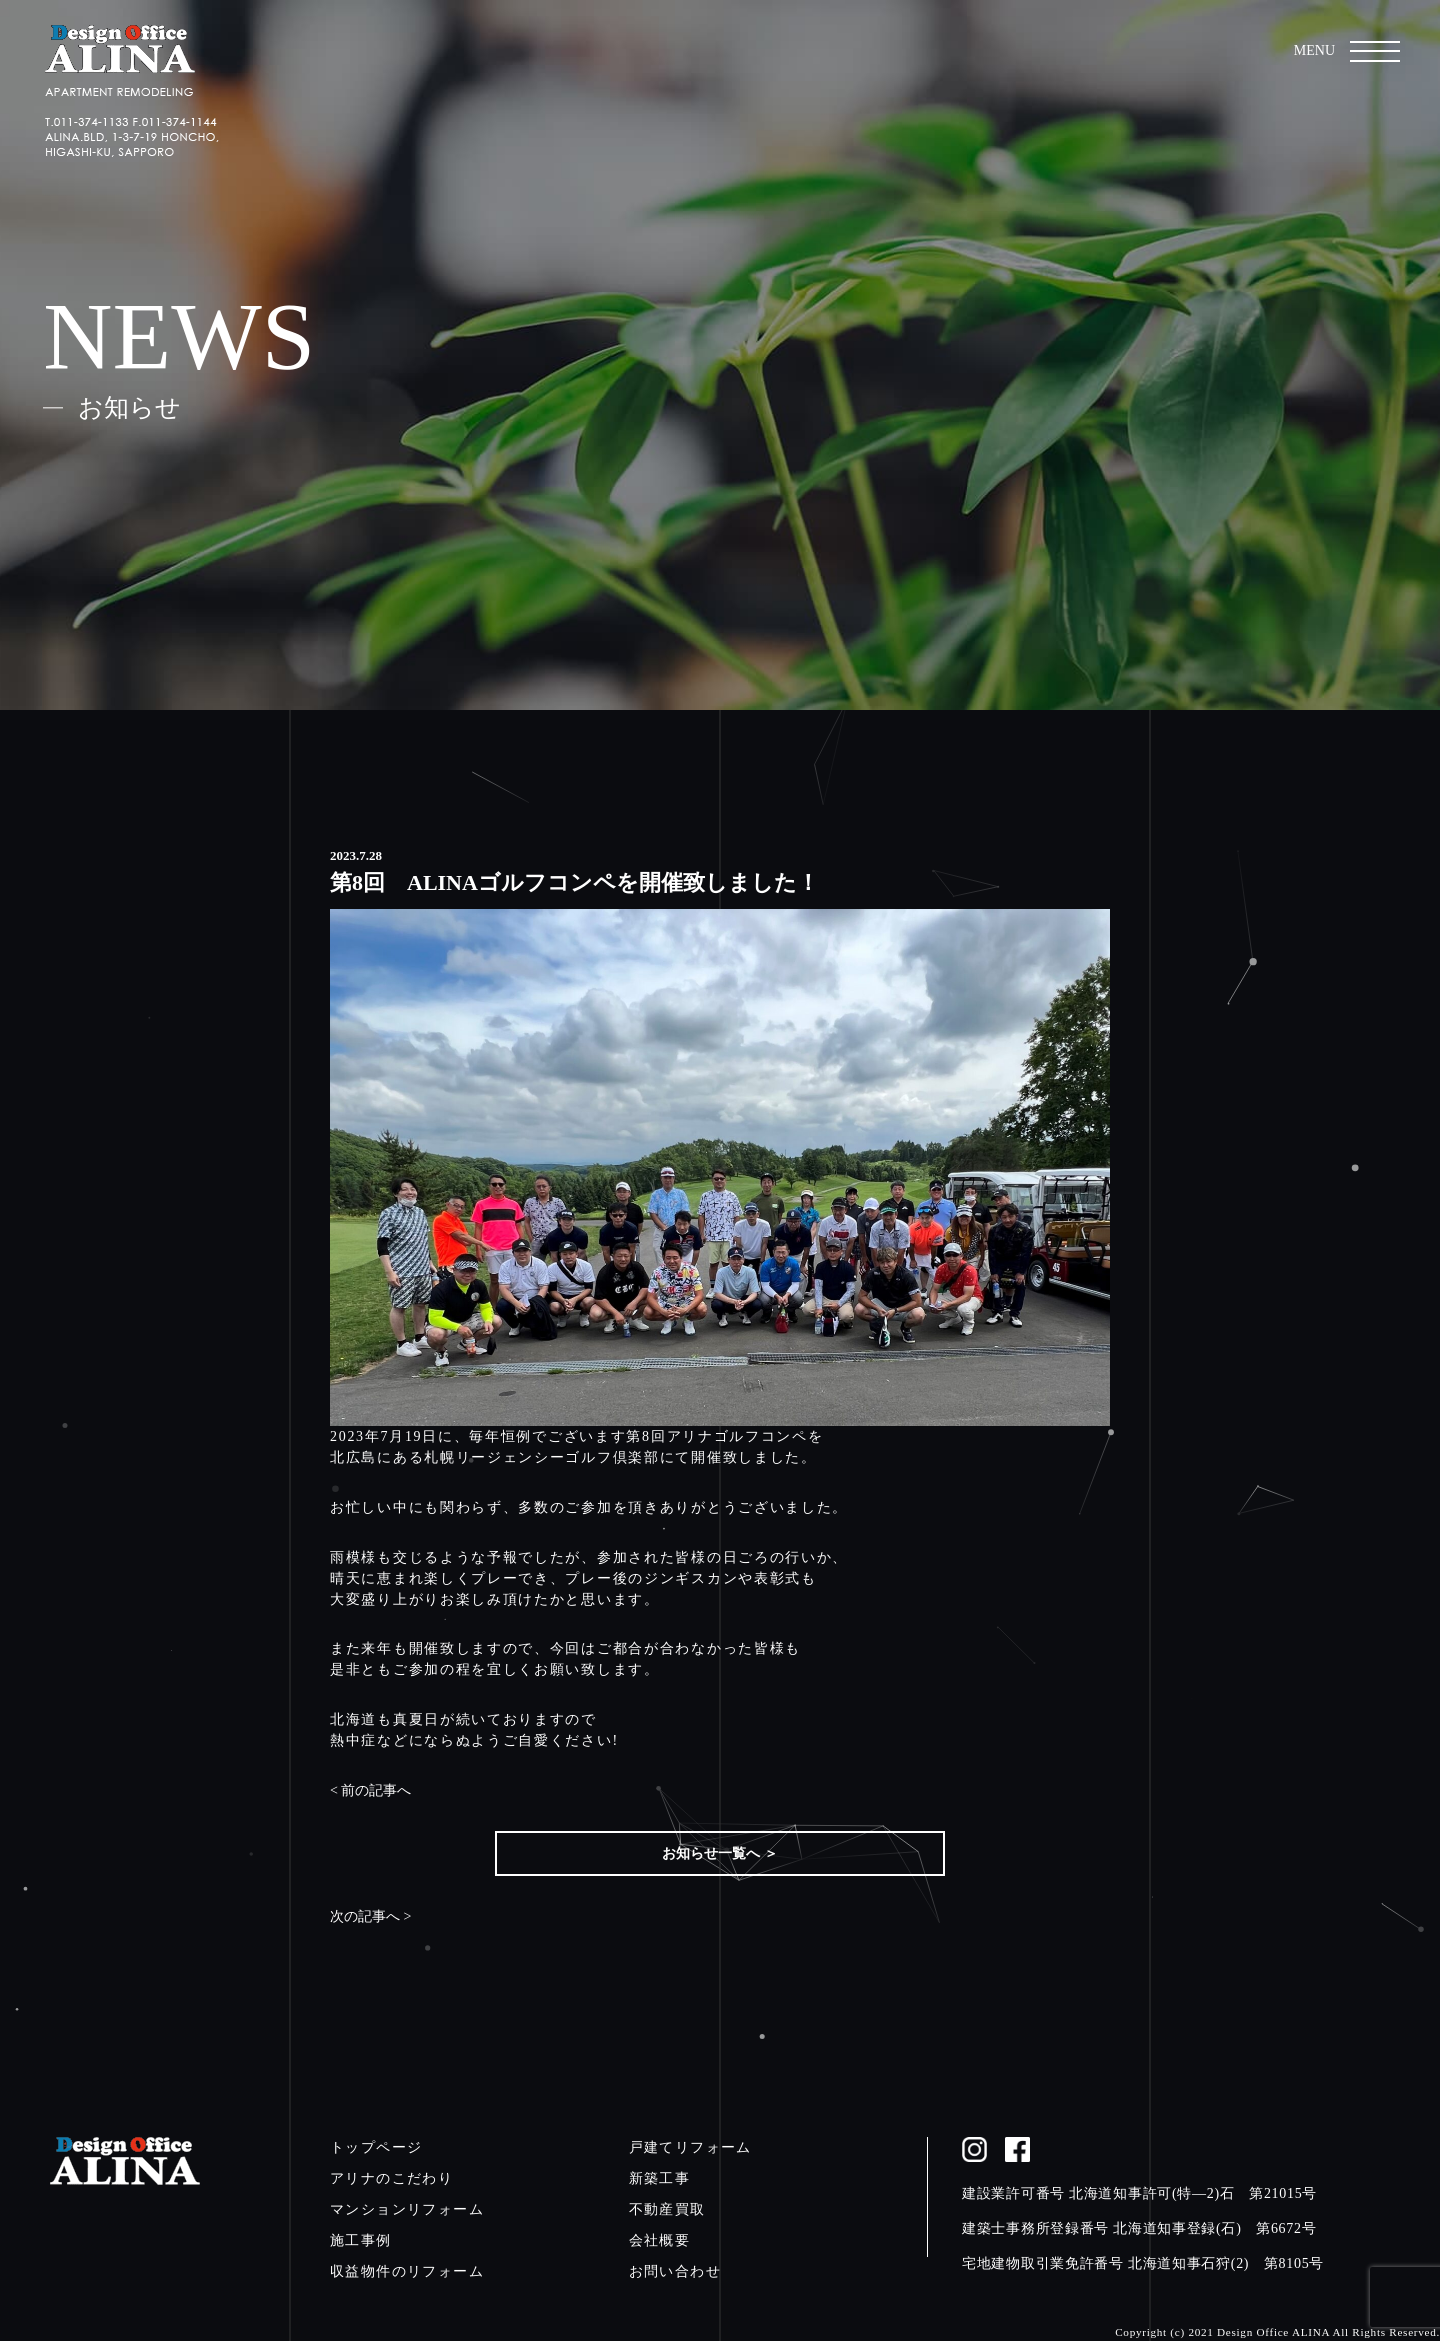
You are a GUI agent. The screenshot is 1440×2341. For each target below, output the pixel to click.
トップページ (376, 2147)
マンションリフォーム (407, 2209)
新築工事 (660, 2178)
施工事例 (361, 2240)
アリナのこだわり (391, 2178)
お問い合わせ (675, 2271)
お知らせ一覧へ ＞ (720, 1853)
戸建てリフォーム (690, 2147)
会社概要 (660, 2240)
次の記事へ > (370, 1916)
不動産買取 (667, 2209)
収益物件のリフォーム (407, 2271)
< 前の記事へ (370, 1790)
